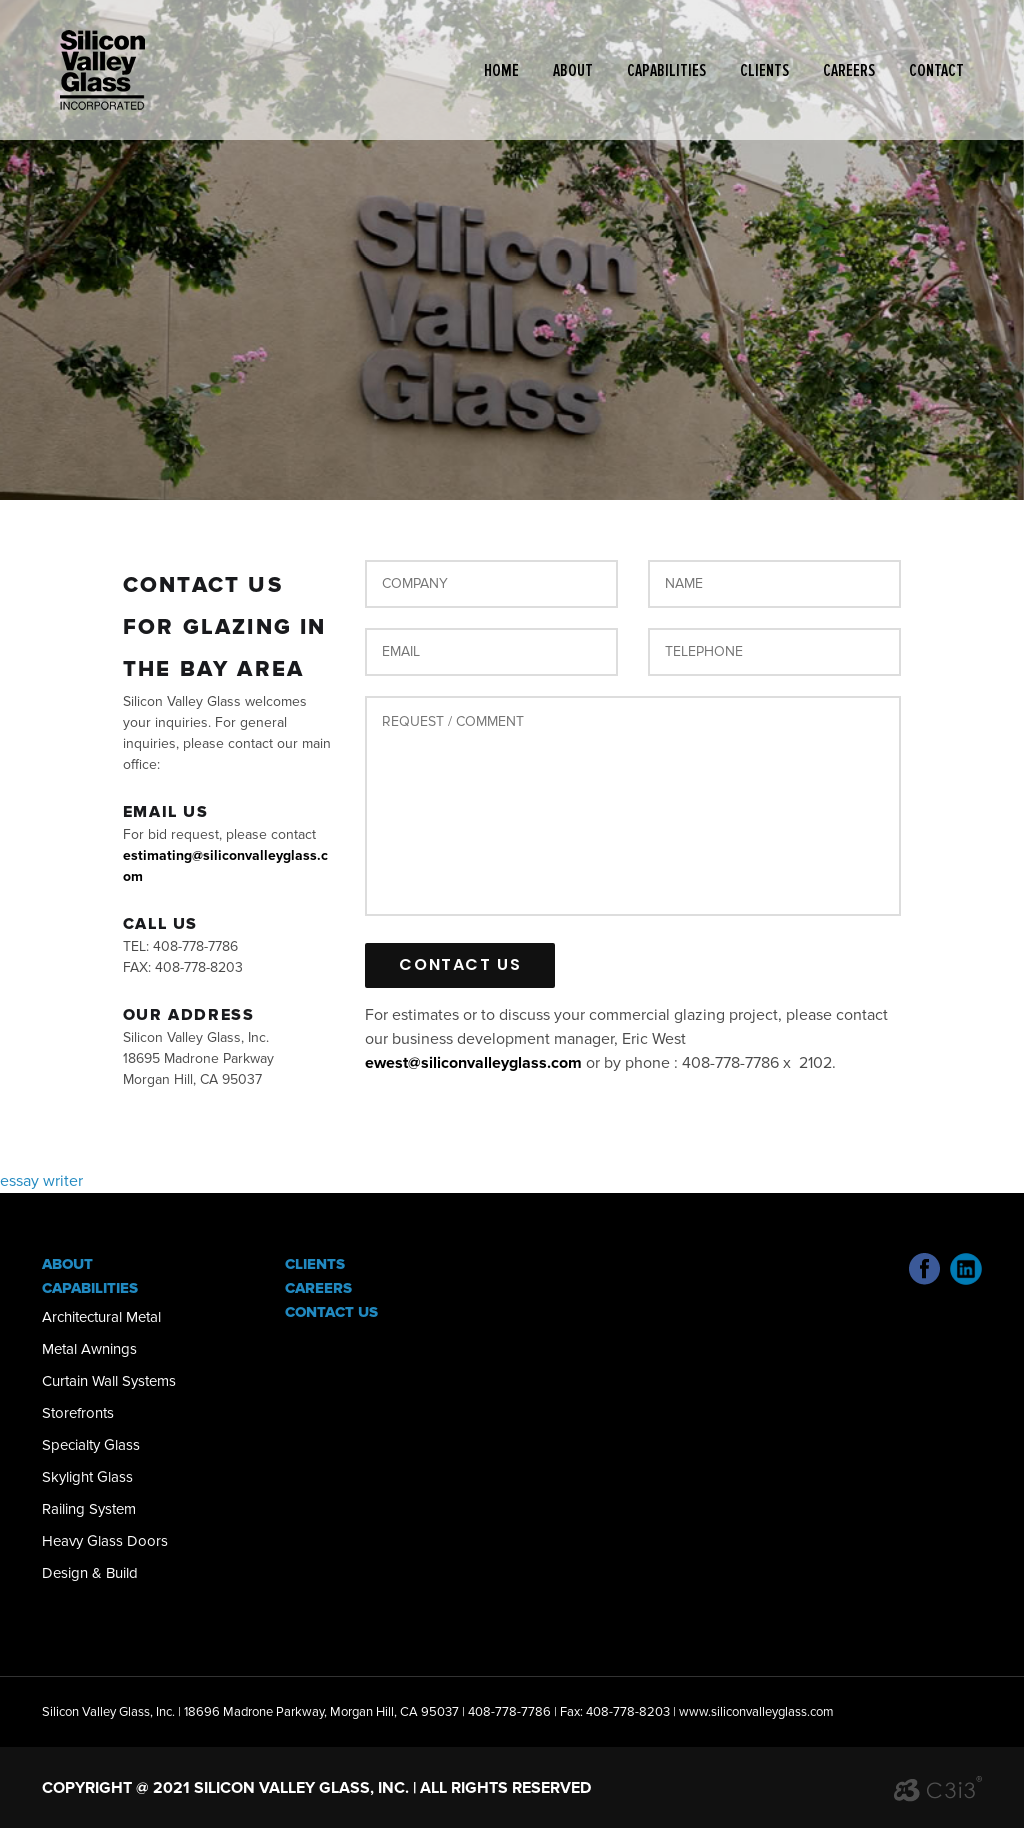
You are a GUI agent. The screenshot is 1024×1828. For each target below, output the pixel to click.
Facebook (925, 1269)
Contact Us (331, 1312)
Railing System (89, 1509)
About (573, 70)
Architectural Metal (101, 1317)
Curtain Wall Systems (109, 1381)
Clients (764, 70)
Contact (936, 70)
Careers (849, 70)
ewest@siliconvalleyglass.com (473, 1063)
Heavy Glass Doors (105, 1541)
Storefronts (78, 1413)
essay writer (41, 1181)
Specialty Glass (91, 1445)
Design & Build (90, 1573)
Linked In (966, 1269)
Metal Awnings (89, 1349)
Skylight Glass (87, 1477)
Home (501, 70)
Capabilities (666, 70)
